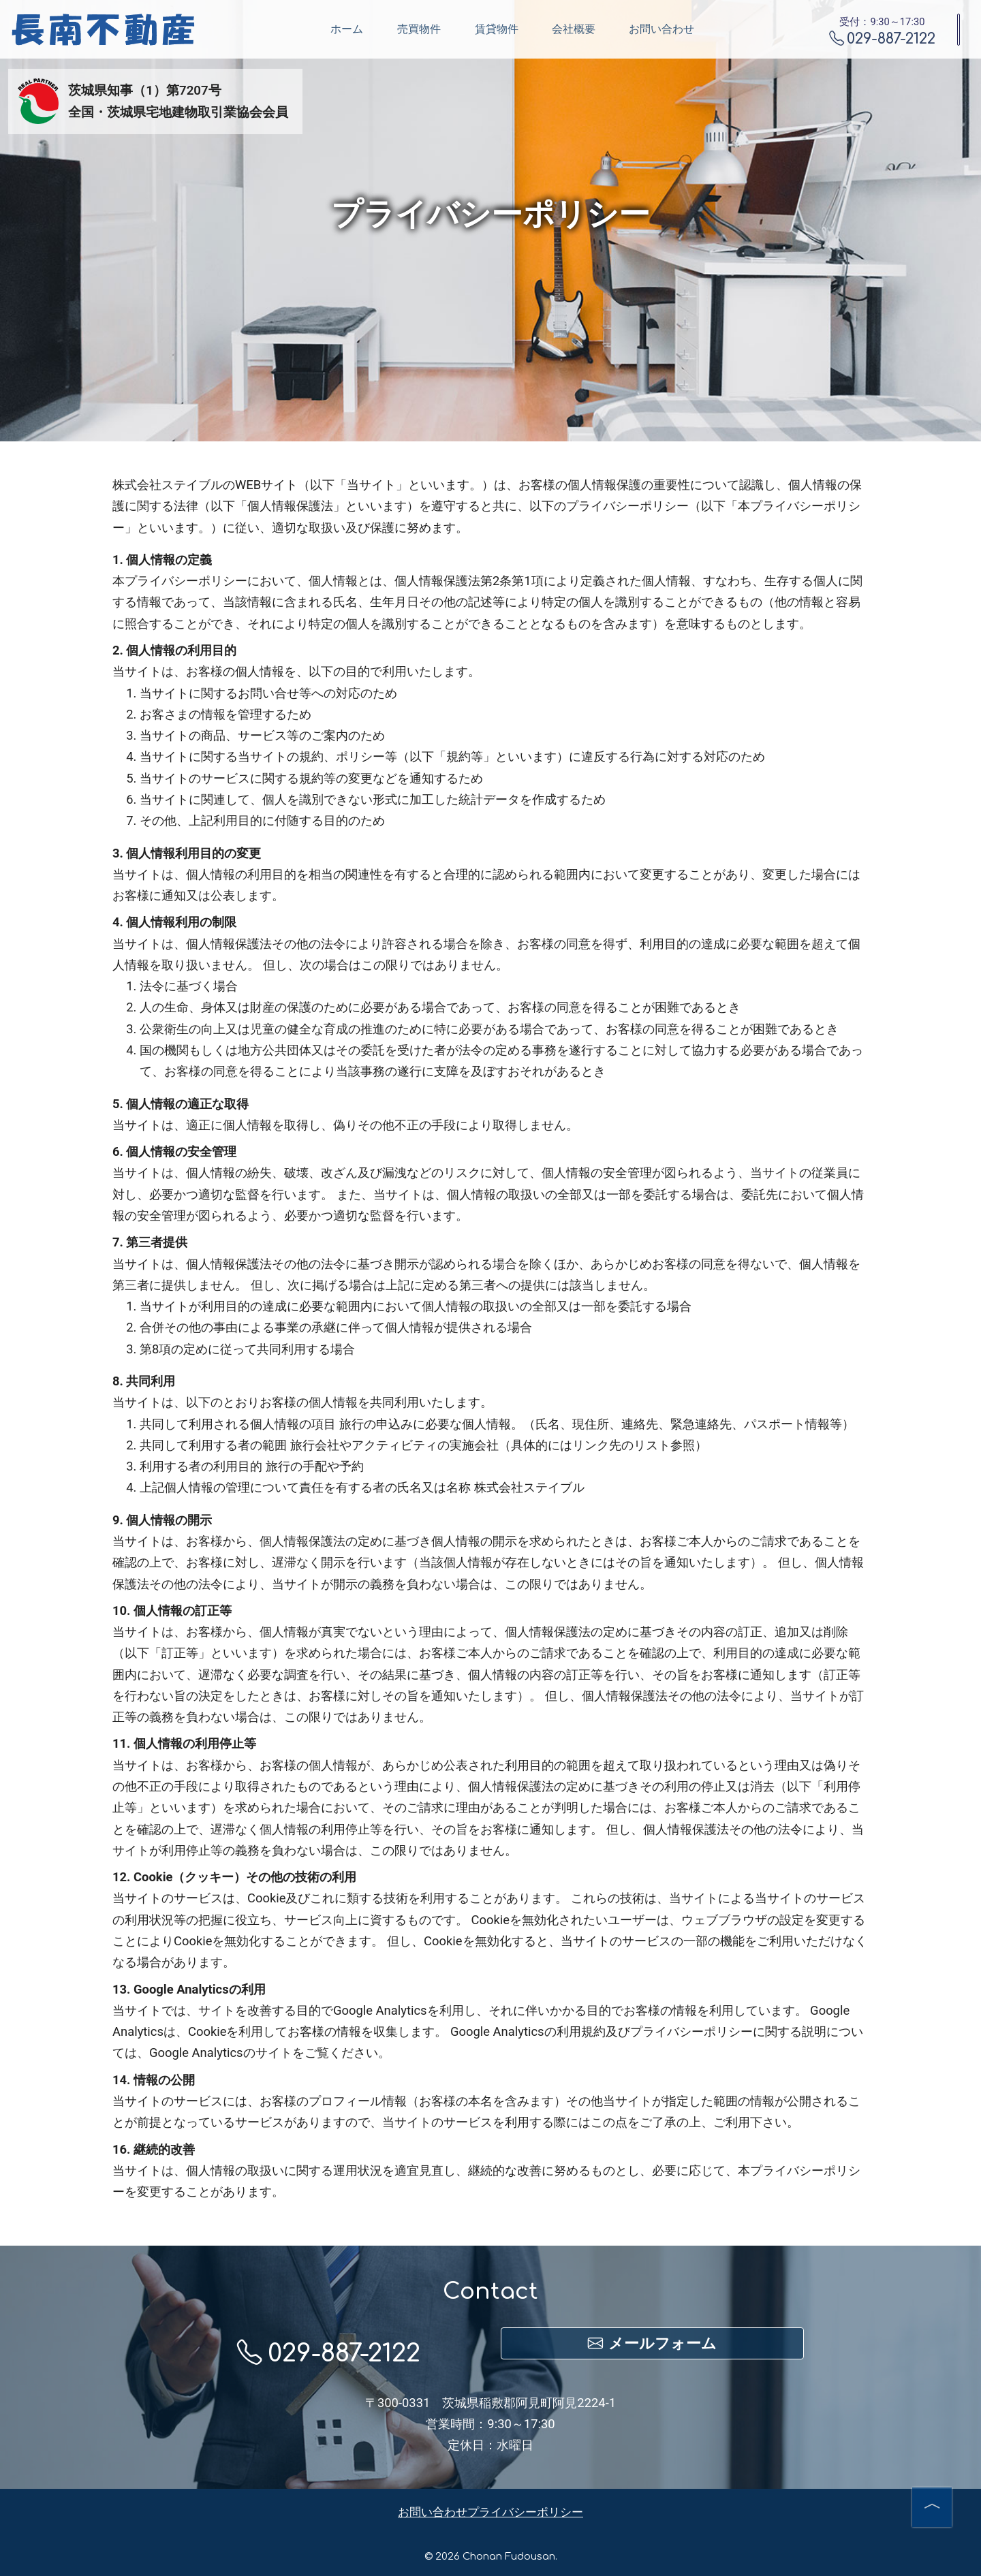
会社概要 (501, 28)
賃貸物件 (424, 28)
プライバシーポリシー (525, 2512)
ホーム (274, 28)
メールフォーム (652, 2343)
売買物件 (347, 28)
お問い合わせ (588, 28)
